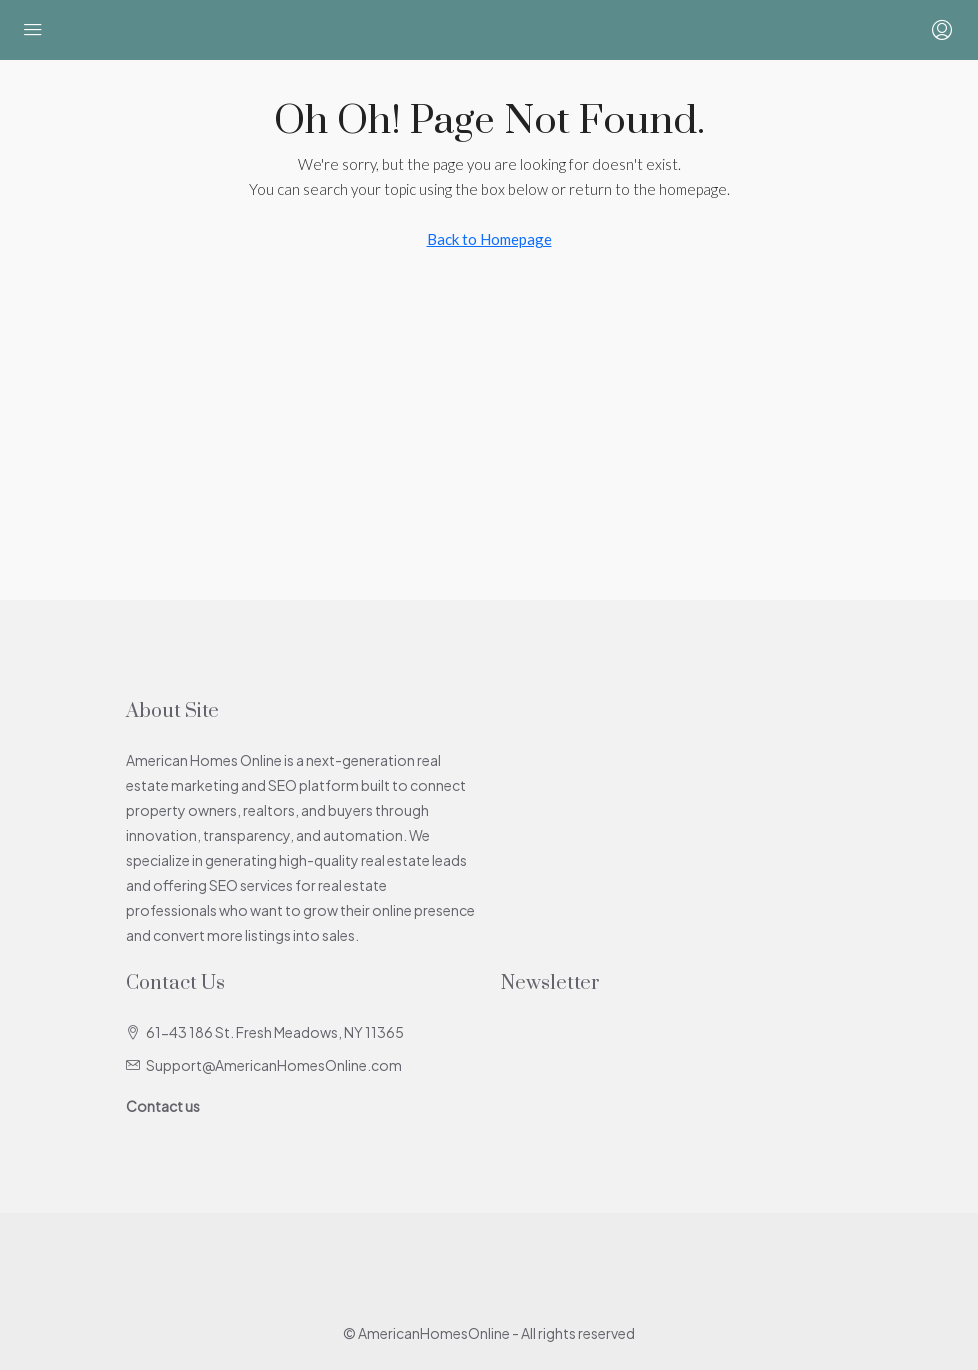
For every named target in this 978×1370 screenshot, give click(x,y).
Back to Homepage (489, 239)
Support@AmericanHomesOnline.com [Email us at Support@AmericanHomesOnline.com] (274, 1065)
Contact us (163, 1106)
